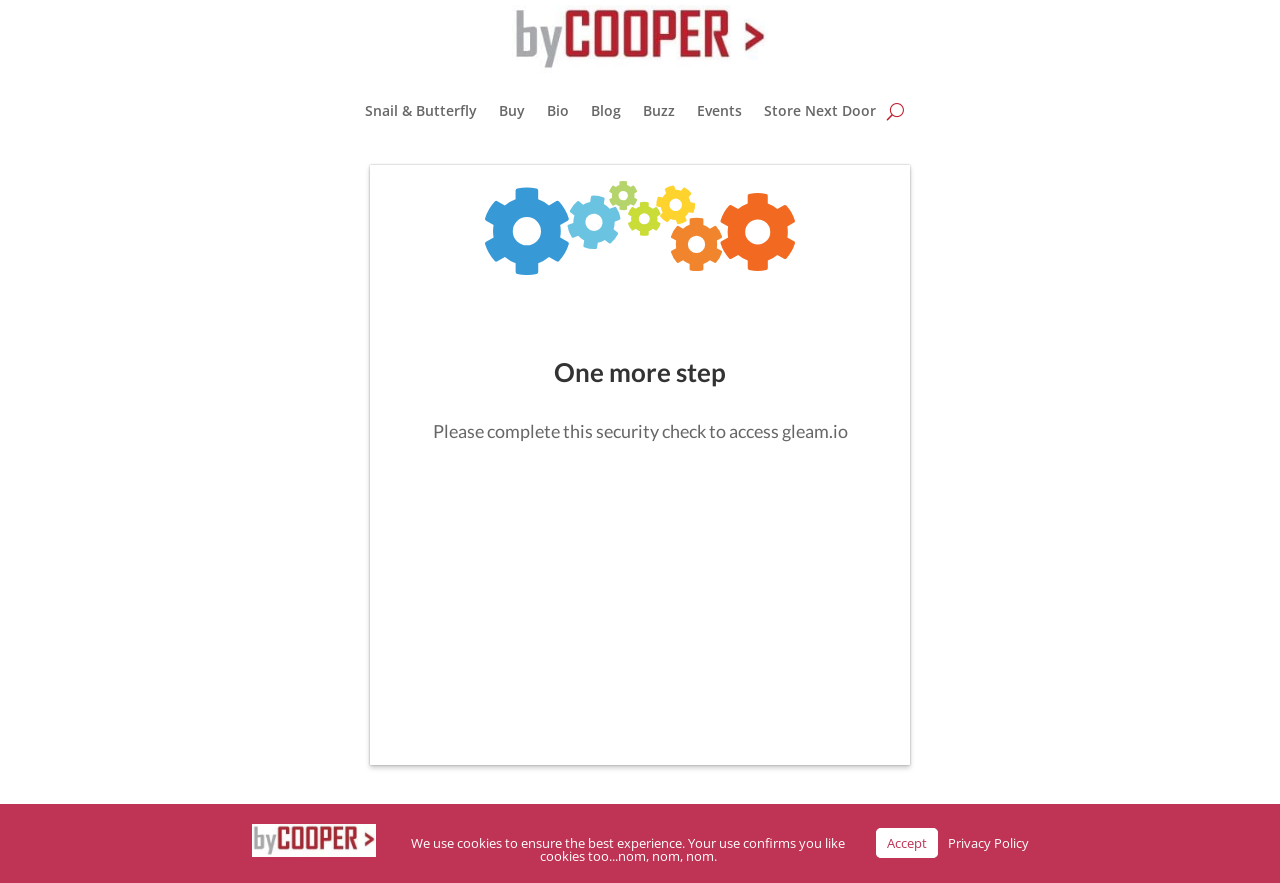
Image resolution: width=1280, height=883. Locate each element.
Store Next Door (820, 110)
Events (719, 110)
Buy (512, 110)
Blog (606, 110)
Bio (558, 110)
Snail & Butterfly (421, 110)
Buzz (659, 110)
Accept (907, 843)
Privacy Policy (988, 843)
